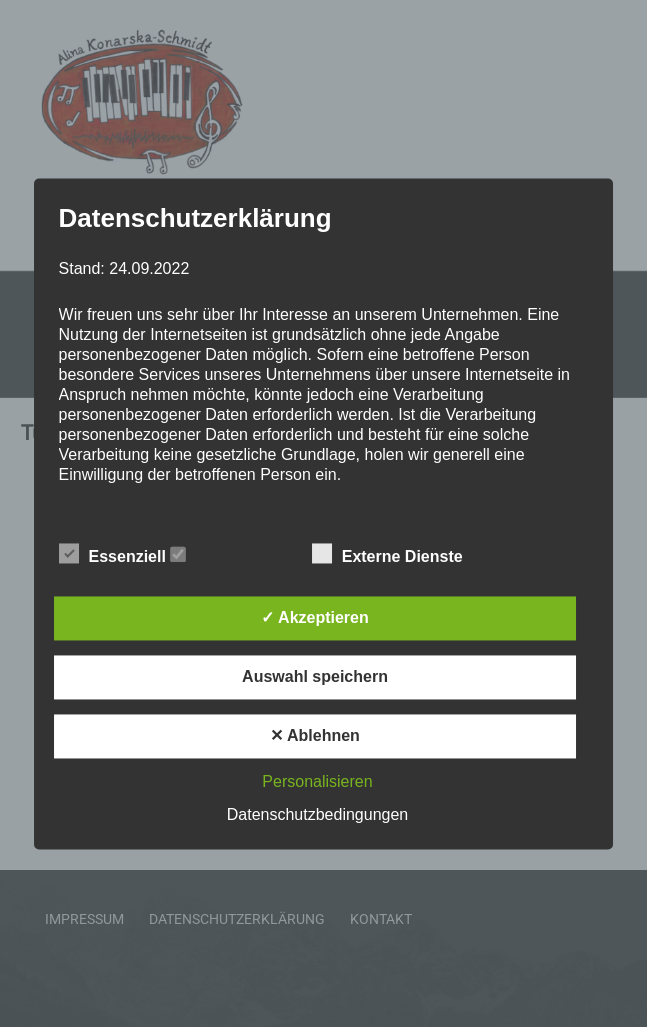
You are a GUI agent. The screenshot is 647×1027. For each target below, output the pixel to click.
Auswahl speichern (315, 676)
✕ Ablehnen (315, 735)
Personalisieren (317, 781)
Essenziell (123, 554)
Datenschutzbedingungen (317, 814)
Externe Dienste (397, 554)
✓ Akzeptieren (315, 617)
